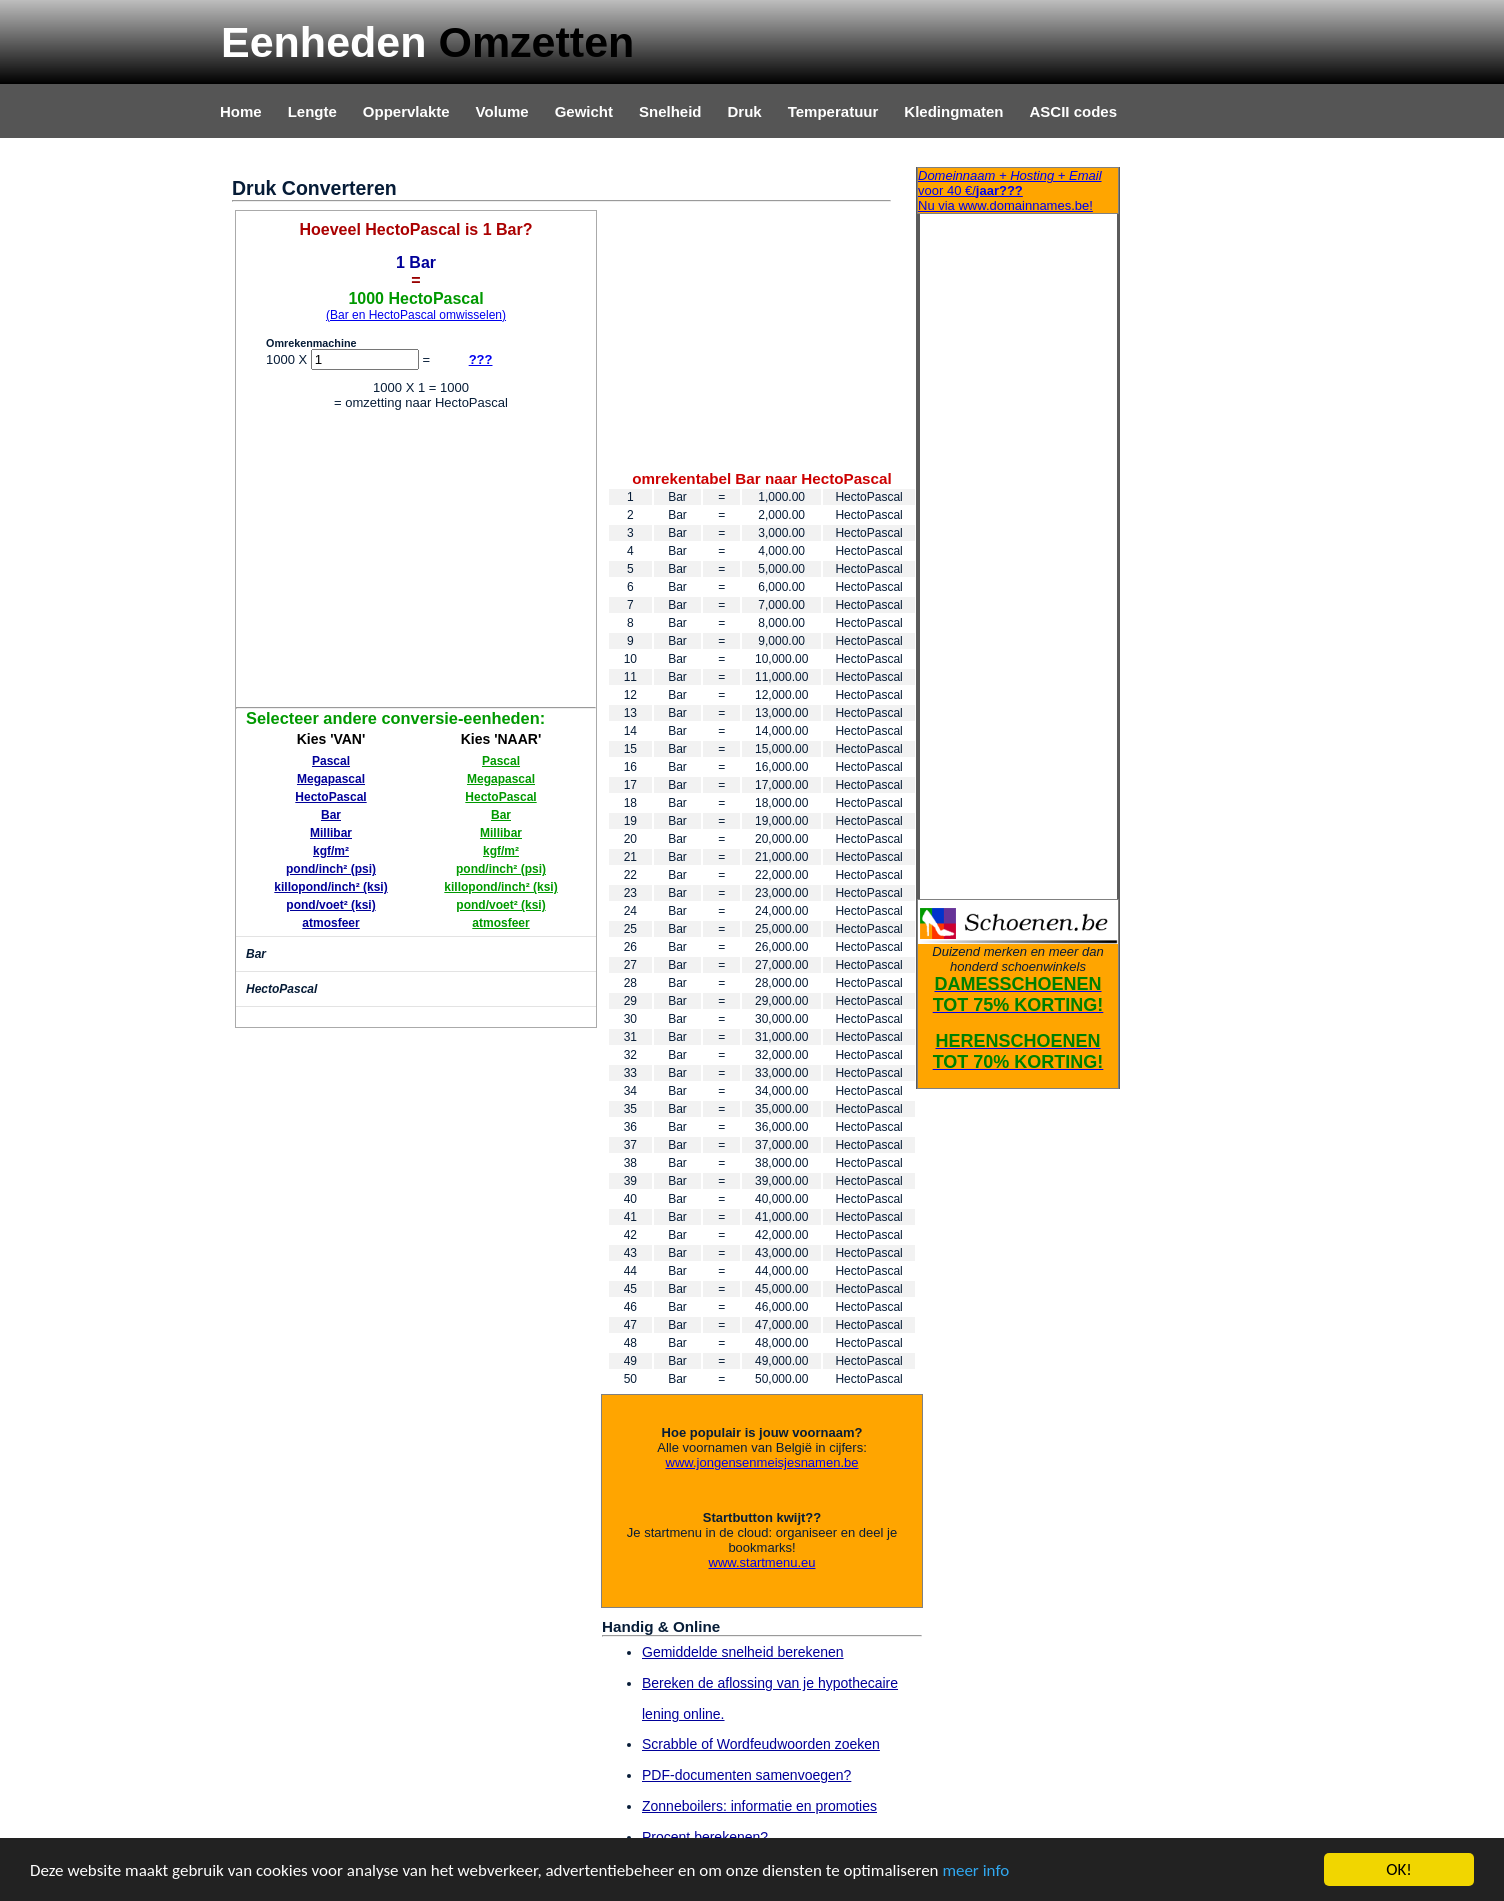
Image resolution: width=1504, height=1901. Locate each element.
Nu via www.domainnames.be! (1018, 190)
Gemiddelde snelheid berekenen (743, 1652)
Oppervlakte (406, 111)
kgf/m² (331, 851)
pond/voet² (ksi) (330, 905)
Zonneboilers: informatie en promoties (759, 1806)
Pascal (331, 761)
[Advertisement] (416, 562)
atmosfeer (330, 923)
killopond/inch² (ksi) (330, 887)
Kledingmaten (953, 111)
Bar (331, 815)
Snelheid (670, 111)
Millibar (331, 833)
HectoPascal (330, 797)
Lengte (312, 111)
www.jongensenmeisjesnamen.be (762, 1462)
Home (241, 111)
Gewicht (584, 111)
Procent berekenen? (705, 1837)
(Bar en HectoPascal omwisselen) (416, 315)
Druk (745, 111)
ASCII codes (1073, 111)
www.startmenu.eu (762, 1562)
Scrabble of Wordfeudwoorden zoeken (761, 1744)
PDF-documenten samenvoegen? (746, 1775)
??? (481, 359)
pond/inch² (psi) (331, 869)
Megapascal (331, 779)
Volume (502, 111)
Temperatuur (833, 111)
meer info (975, 1871)
